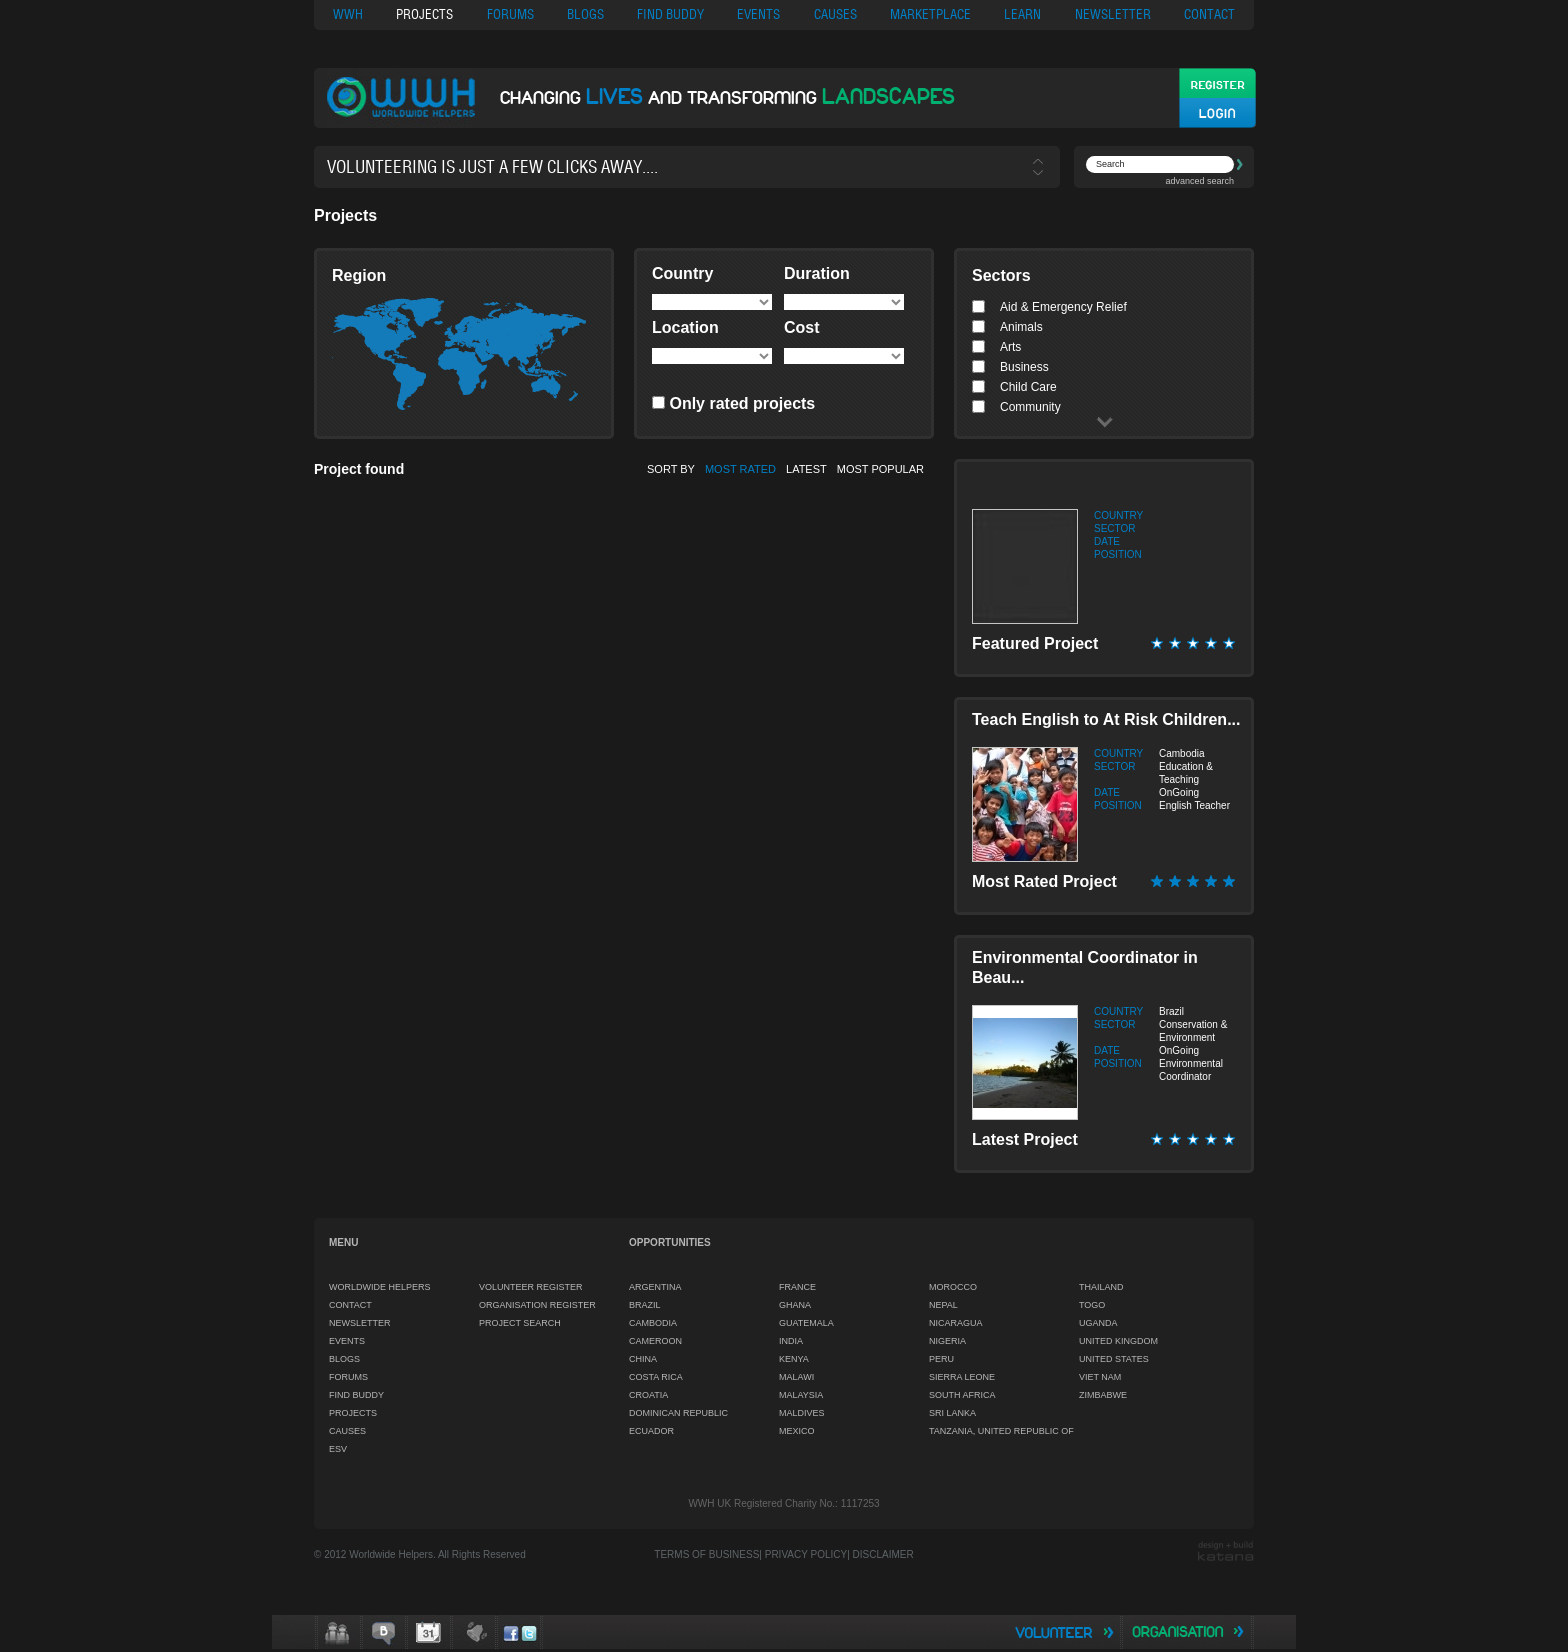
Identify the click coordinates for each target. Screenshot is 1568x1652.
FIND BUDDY (670, 14)
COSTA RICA (656, 1377)
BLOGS (585, 14)
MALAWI (796, 1377)
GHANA (795, 1305)
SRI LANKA (952, 1413)
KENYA (794, 1359)
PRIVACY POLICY (806, 1554)
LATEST (806, 469)
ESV (338, 1449)
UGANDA (1098, 1323)
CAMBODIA (653, 1323)
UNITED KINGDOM (1118, 1341)
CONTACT (1209, 14)
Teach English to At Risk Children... (1106, 719)
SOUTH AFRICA (962, 1395)
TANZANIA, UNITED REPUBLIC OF (1001, 1431)
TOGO (1092, 1305)
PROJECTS (424, 14)
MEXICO (797, 1431)
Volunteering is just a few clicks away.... (492, 167)
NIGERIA (947, 1341)
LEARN (1022, 14)
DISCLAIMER (883, 1554)
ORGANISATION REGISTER (537, 1305)
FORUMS (510, 14)
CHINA (643, 1359)
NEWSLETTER (1113, 14)
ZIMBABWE (1103, 1395)
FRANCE (797, 1287)
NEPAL (943, 1305)
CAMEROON (655, 1341)
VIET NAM (1100, 1377)
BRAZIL (645, 1305)
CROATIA (648, 1395)
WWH (348, 14)
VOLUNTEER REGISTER (531, 1287)
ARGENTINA (655, 1287)
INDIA (791, 1341)
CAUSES (835, 14)
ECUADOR (651, 1431)
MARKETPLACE (930, 14)
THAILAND (1101, 1287)
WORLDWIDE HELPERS (380, 1287)
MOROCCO (953, 1287)
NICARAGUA (956, 1323)
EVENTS (758, 14)
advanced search (1199, 181)
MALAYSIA (801, 1395)
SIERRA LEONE (962, 1377)
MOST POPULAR (880, 469)
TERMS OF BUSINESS (706, 1554)
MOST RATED (740, 469)
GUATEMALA (806, 1323)
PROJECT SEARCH (520, 1323)
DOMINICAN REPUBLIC (678, 1413)
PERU (941, 1359)
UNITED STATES (1114, 1359)
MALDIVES (802, 1413)
